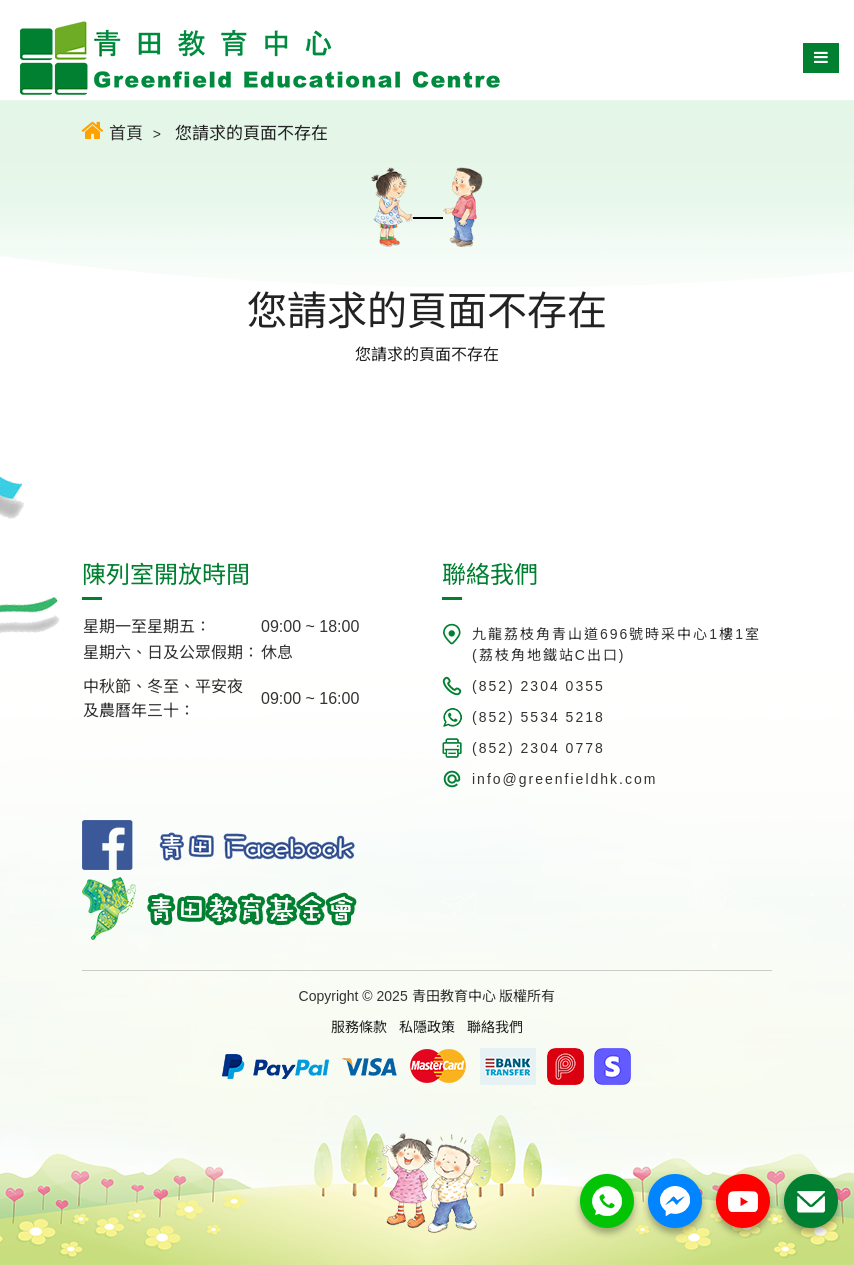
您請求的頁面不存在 (251, 133)
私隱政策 (427, 1027)
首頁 (112, 130)
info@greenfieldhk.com (564, 779)
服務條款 (359, 1027)
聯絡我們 (495, 1027)
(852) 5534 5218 (538, 717)
